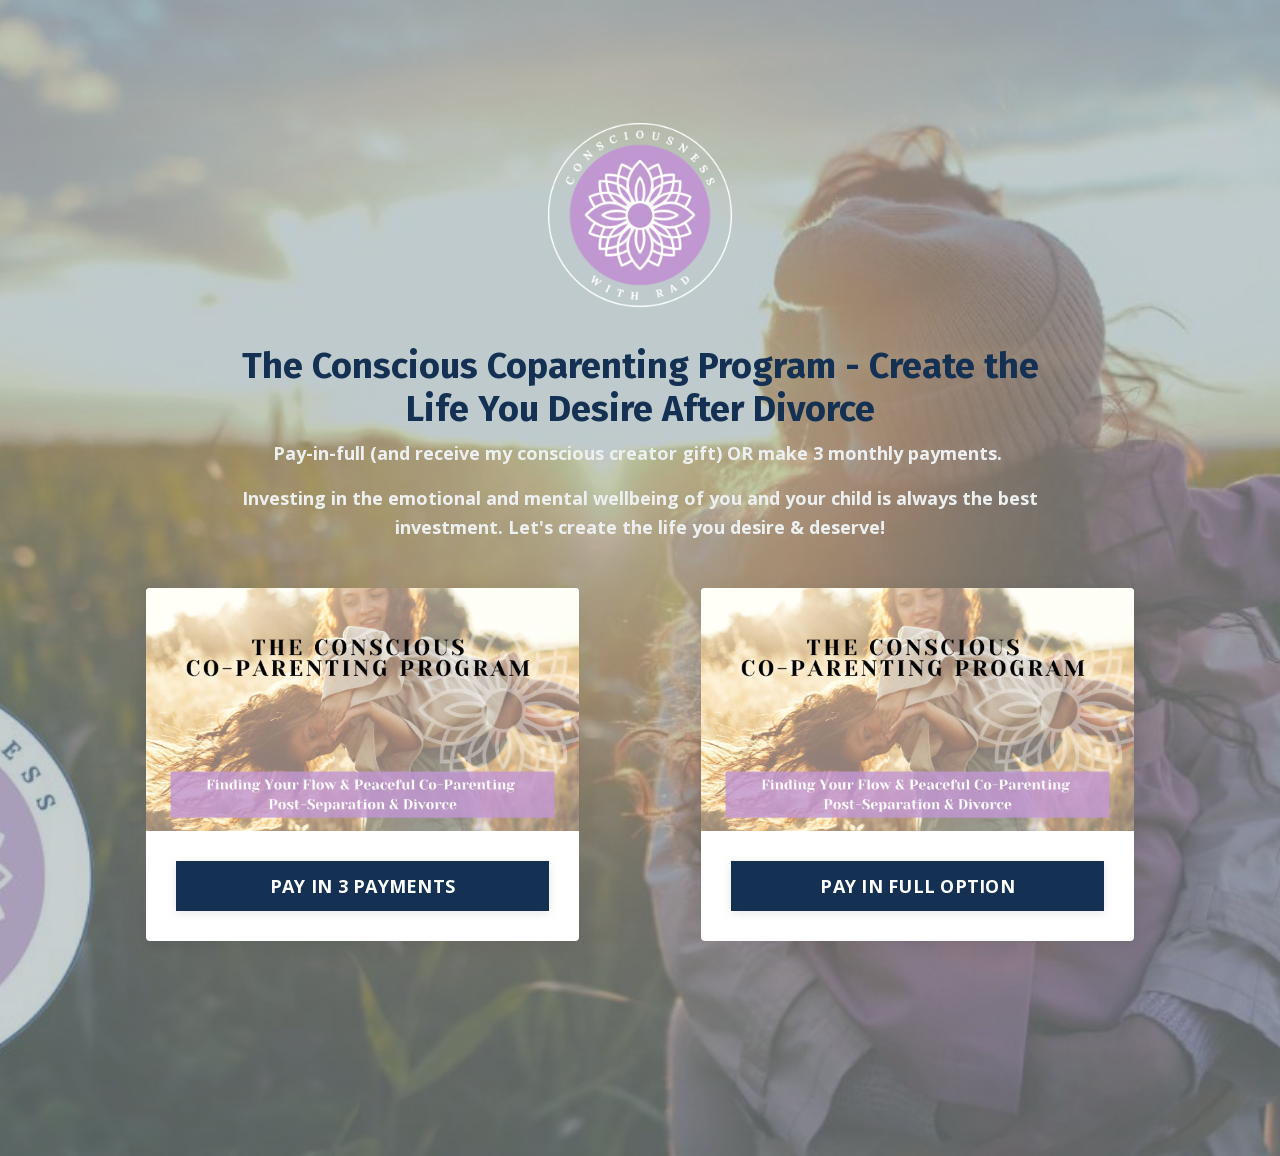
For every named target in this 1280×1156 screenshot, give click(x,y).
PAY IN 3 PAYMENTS (362, 886)
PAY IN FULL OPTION (917, 886)
